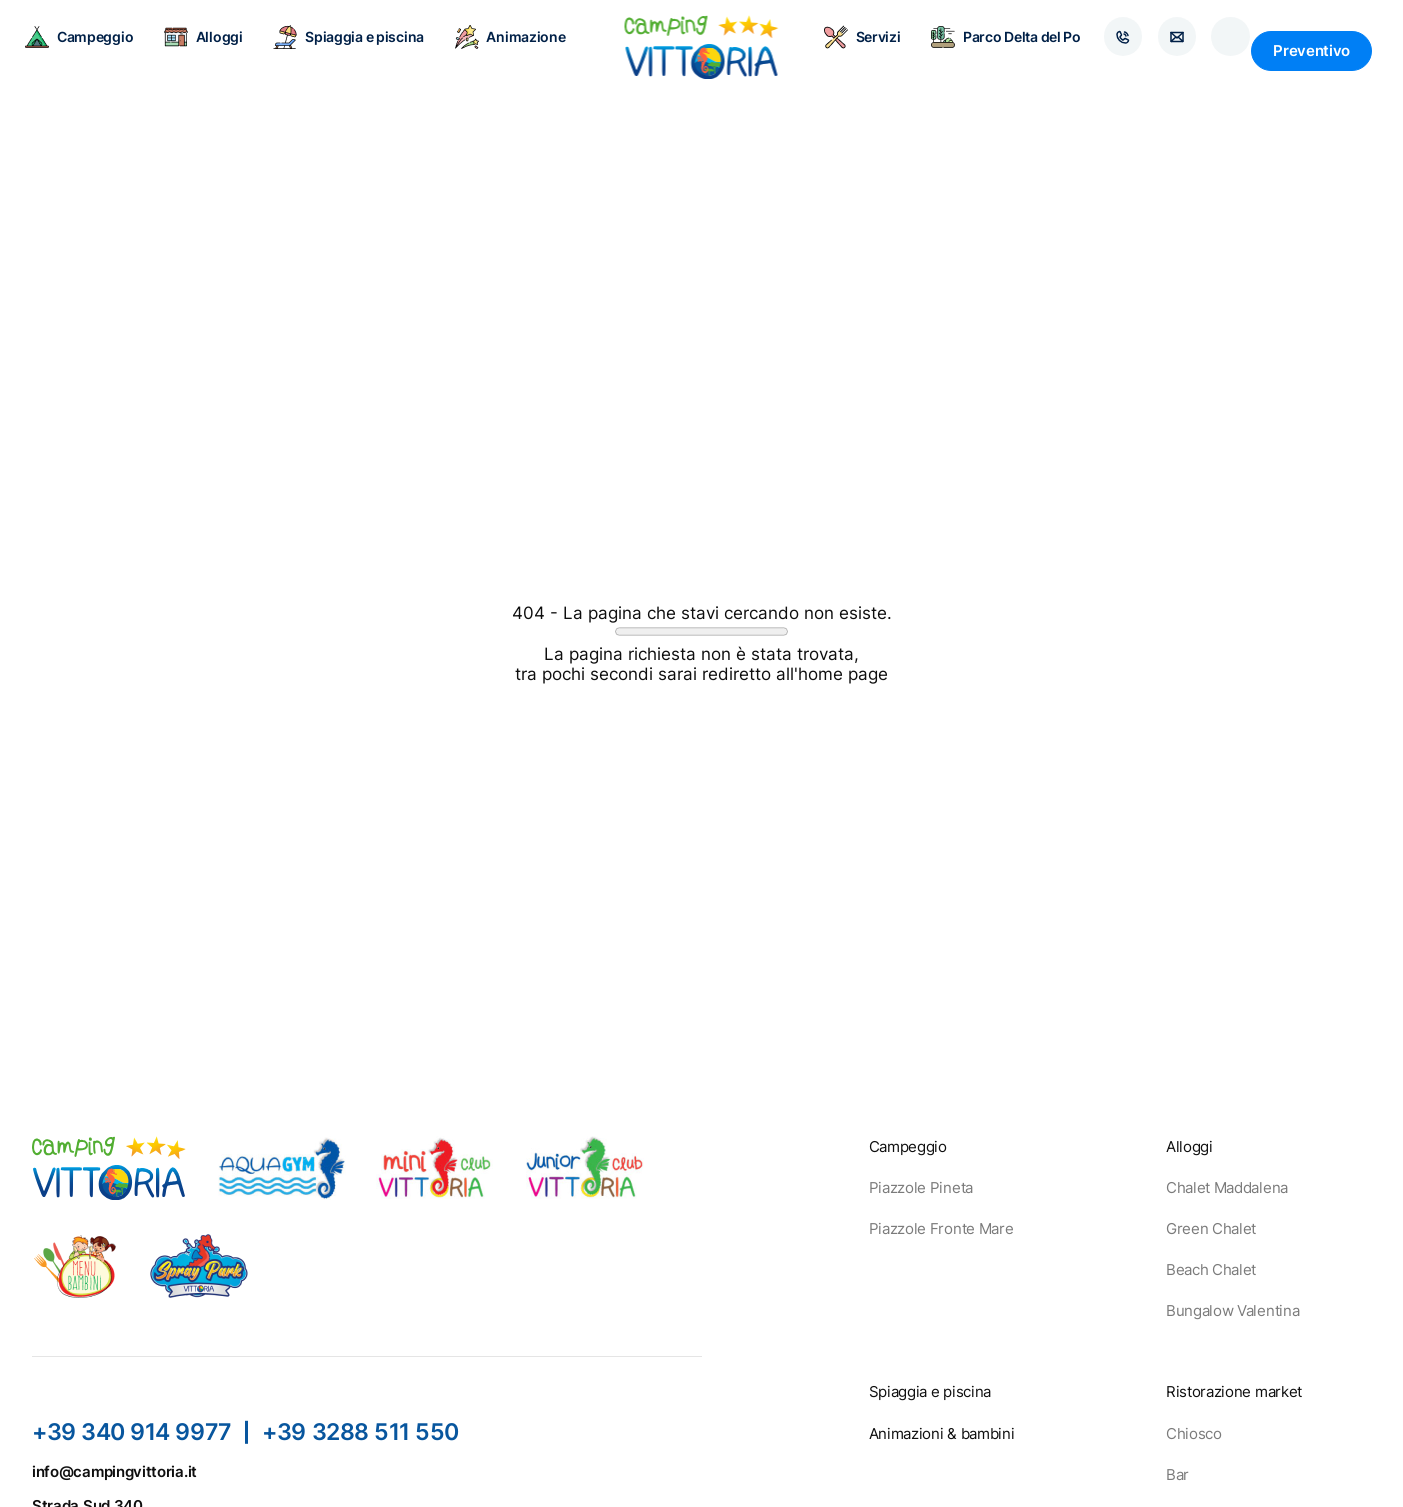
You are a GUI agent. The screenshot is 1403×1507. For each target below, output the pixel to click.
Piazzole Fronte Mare (941, 1228)
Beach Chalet (1211, 1269)
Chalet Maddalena (1227, 1187)
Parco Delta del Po (993, 50)
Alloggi (216, 50)
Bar (1177, 1474)
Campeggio (92, 50)
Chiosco (1194, 1433)
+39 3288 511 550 (363, 1432)
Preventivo (1311, 50)
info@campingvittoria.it (114, 1471)
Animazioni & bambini (942, 1433)
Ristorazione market (1234, 1391)
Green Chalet (1211, 1228)
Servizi (849, 50)
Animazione (523, 50)
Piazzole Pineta (921, 1187)
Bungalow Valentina (1232, 1310)
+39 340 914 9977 (132, 1432)
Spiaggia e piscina (362, 50)
